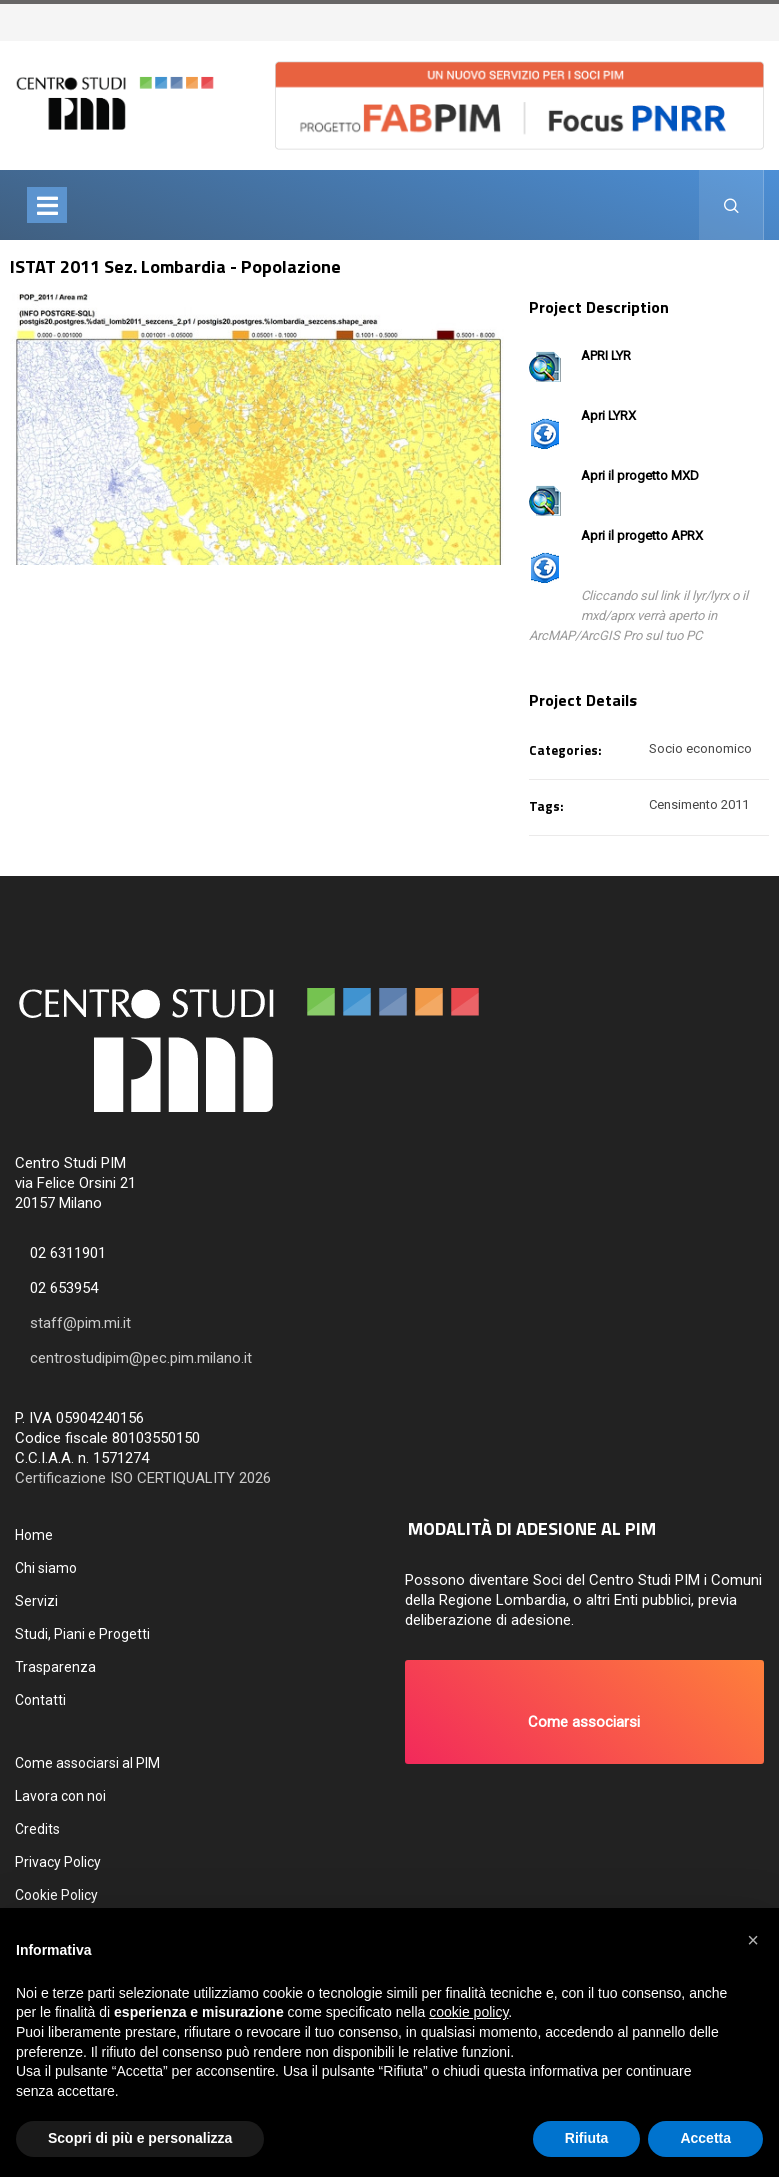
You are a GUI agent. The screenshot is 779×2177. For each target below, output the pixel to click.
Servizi (36, 1601)
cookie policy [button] (468, 2012)
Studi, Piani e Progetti (82, 1634)
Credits (37, 1829)
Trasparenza (55, 1667)
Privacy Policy (58, 1862)
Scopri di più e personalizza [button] (140, 2138)
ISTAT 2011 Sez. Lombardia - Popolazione (175, 266)
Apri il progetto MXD (640, 475)
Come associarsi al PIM (87, 1763)
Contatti (40, 1700)
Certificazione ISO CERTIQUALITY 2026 (143, 1478)
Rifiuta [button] (587, 2138)
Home (34, 1535)
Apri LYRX (608, 415)
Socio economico (700, 748)
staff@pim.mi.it (80, 1323)
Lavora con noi (60, 1796)
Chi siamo (46, 1568)
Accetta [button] (705, 2138)
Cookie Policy (56, 1895)
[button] (585, 1712)
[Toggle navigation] (47, 205)
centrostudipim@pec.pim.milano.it (141, 1358)
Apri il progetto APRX (642, 535)
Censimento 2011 (699, 804)
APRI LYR (606, 355)
